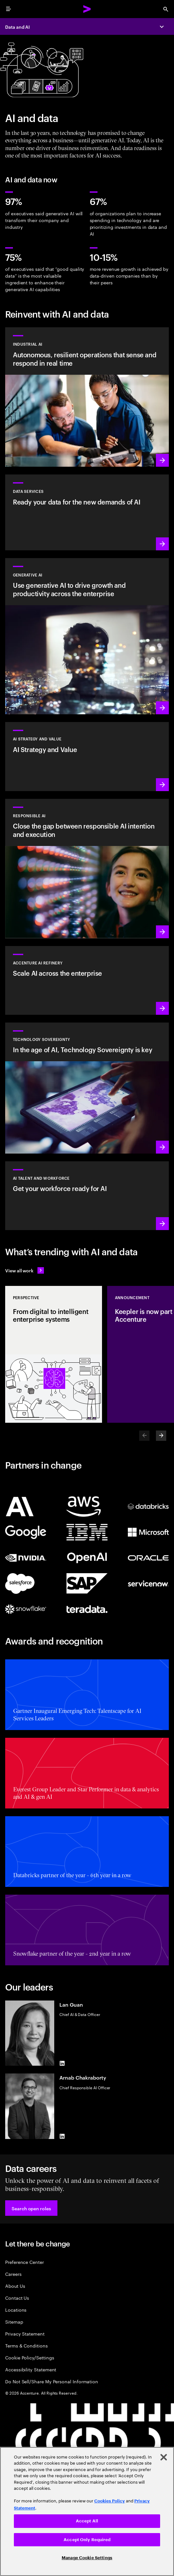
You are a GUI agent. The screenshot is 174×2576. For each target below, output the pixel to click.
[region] (87, 2511)
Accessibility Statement (30, 2369)
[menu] (8, 9)
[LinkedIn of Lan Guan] (62, 2063)
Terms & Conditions (26, 2345)
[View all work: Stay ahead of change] (24, 1270)
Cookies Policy (109, 2501)
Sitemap (14, 2321)
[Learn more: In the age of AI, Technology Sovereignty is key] (87, 1088)
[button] (31, 2208)
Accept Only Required (87, 2540)
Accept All (87, 2521)
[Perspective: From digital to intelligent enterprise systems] (53, 1354)
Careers (13, 2273)
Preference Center (24, 2261)
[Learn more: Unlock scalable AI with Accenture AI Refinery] (87, 980)
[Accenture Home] (87, 9)
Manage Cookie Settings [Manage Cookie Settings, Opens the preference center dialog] (87, 2558)
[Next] (161, 1435)
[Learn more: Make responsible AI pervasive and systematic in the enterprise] (87, 868)
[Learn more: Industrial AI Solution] (87, 397)
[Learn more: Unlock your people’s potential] (87, 1195)
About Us (15, 2285)
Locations (15, 2309)
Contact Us (17, 2297)
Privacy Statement (25, 2333)
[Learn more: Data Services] (87, 512)
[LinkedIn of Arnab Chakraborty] (62, 2136)
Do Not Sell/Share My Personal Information (51, 2381)
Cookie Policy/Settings (29, 2357)
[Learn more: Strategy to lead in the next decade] (87, 756)
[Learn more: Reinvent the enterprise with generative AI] (87, 636)
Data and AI (17, 27)
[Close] (164, 2457)
